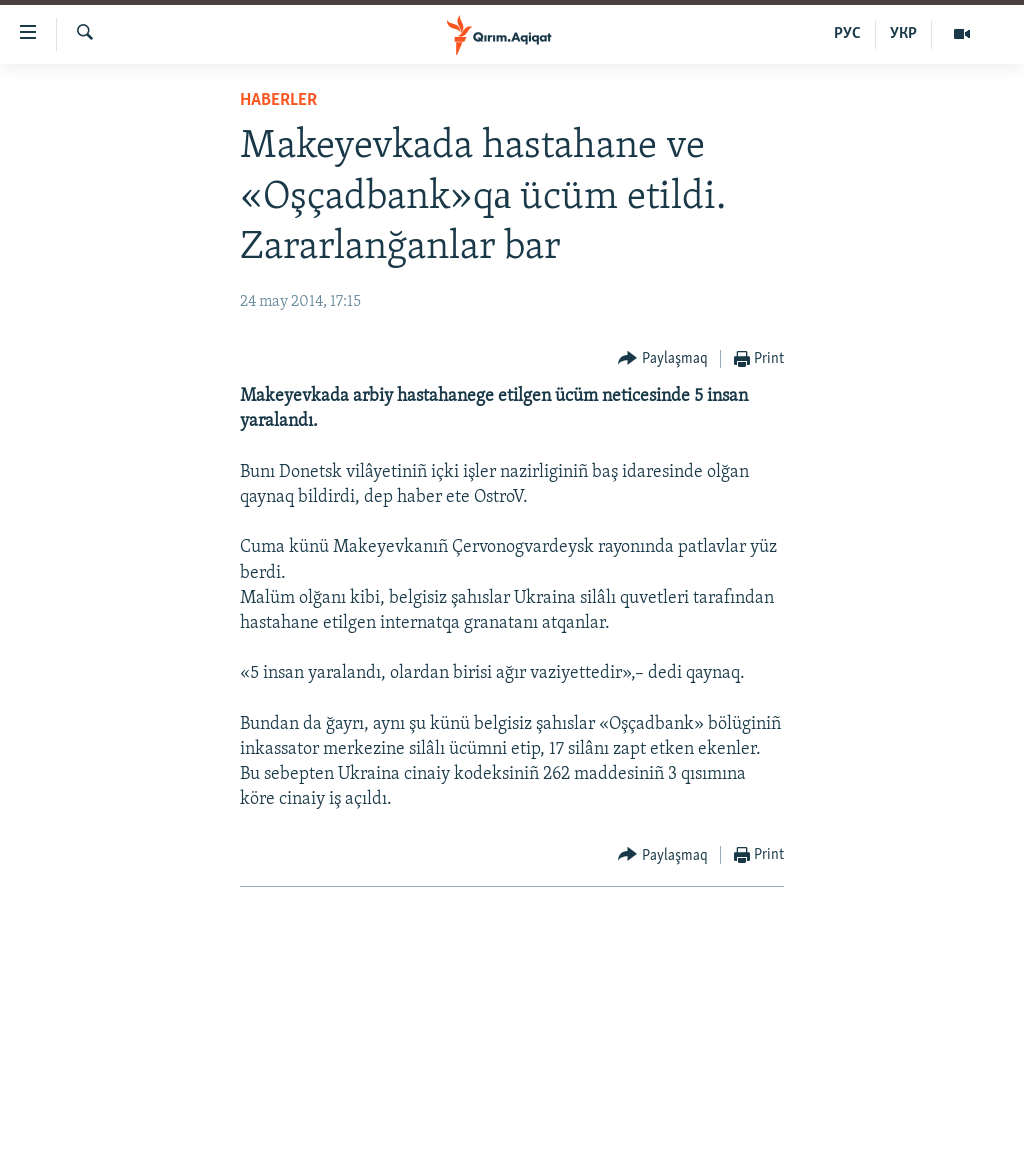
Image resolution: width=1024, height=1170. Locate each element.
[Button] (663, 359)
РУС (847, 34)
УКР (903, 34)
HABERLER (278, 100)
